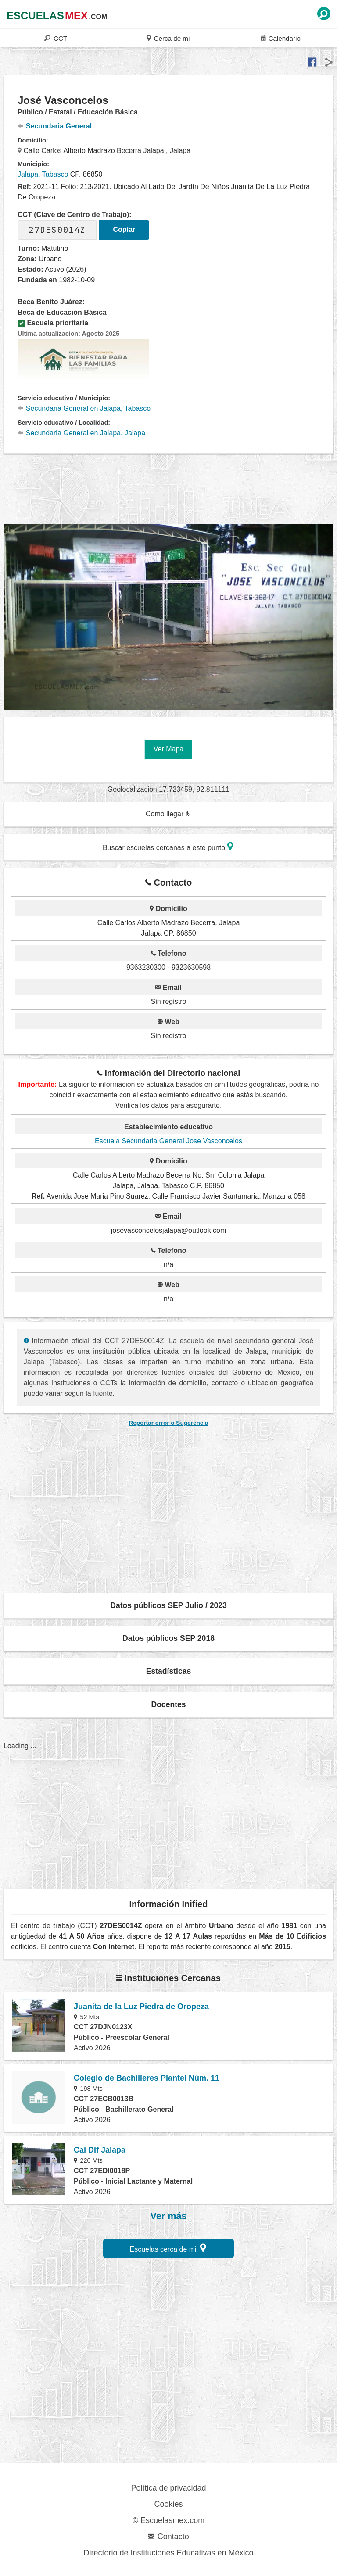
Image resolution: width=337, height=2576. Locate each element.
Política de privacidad (168, 2487)
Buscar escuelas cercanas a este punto (168, 846)
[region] (168, 487)
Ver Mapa (168, 749)
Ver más (169, 2216)
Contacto (168, 2536)
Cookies (168, 2504)
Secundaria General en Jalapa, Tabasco (84, 408)
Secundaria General (55, 126)
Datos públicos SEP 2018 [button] (168, 1638)
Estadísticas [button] (168, 1671)
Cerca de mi (168, 38)
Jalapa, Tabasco (43, 174)
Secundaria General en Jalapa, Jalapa (81, 433)
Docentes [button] (168, 1704)
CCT (55, 38)
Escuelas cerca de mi (168, 2248)
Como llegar (168, 814)
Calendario (281, 38)
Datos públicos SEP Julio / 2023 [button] (168, 1605)
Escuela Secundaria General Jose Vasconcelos (168, 1141)
